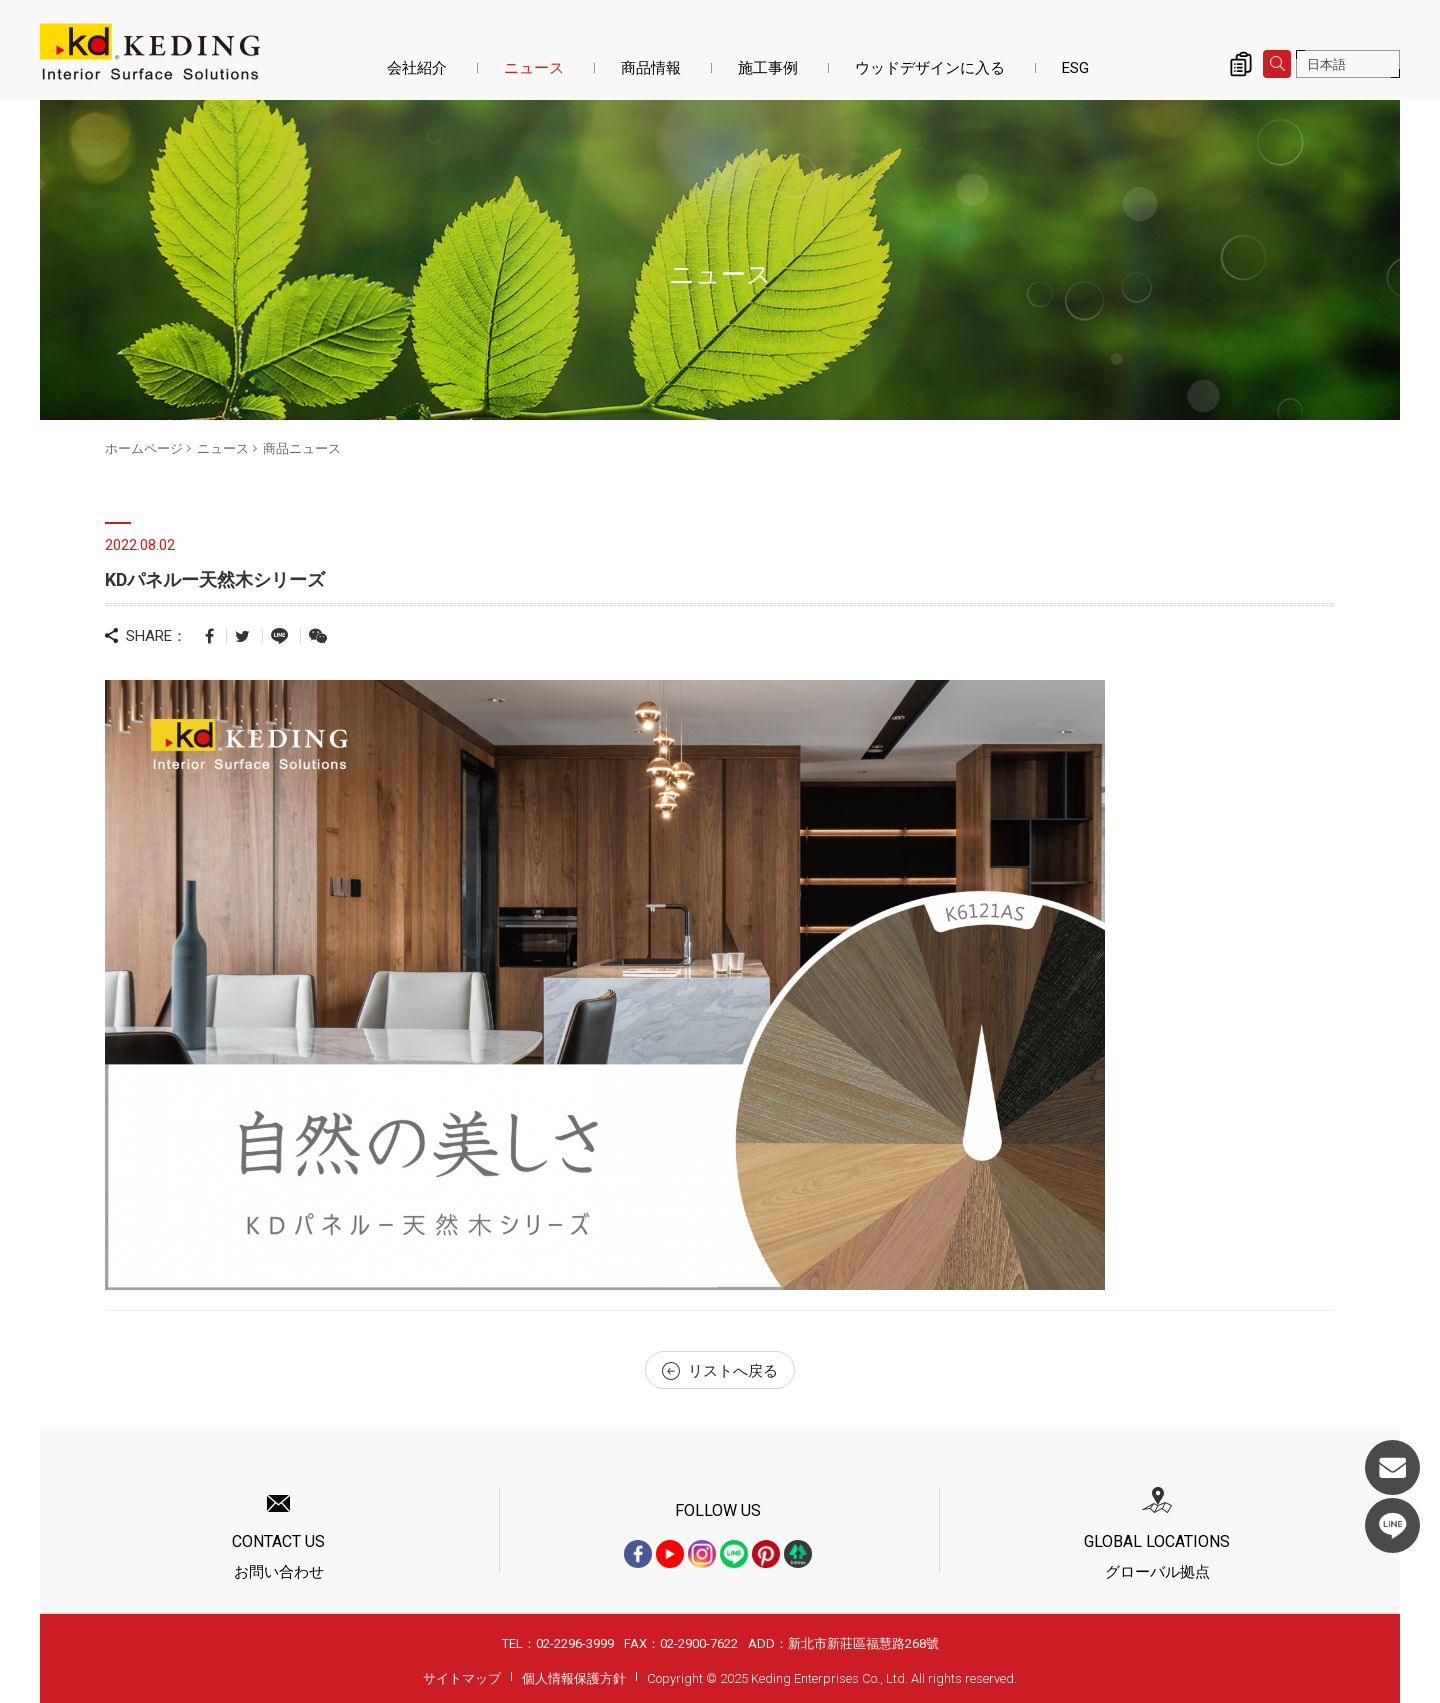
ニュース (534, 68)
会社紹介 (417, 68)
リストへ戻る (720, 1371)
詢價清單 (1241, 64)
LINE (1392, 1525)
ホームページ (144, 448)
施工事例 (768, 68)
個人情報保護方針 (574, 1678)
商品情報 (651, 68)
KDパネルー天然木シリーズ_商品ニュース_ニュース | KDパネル (150, 52)
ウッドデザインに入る (930, 68)
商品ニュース (302, 448)
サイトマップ (462, 1678)
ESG (1075, 68)
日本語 (1326, 64)
